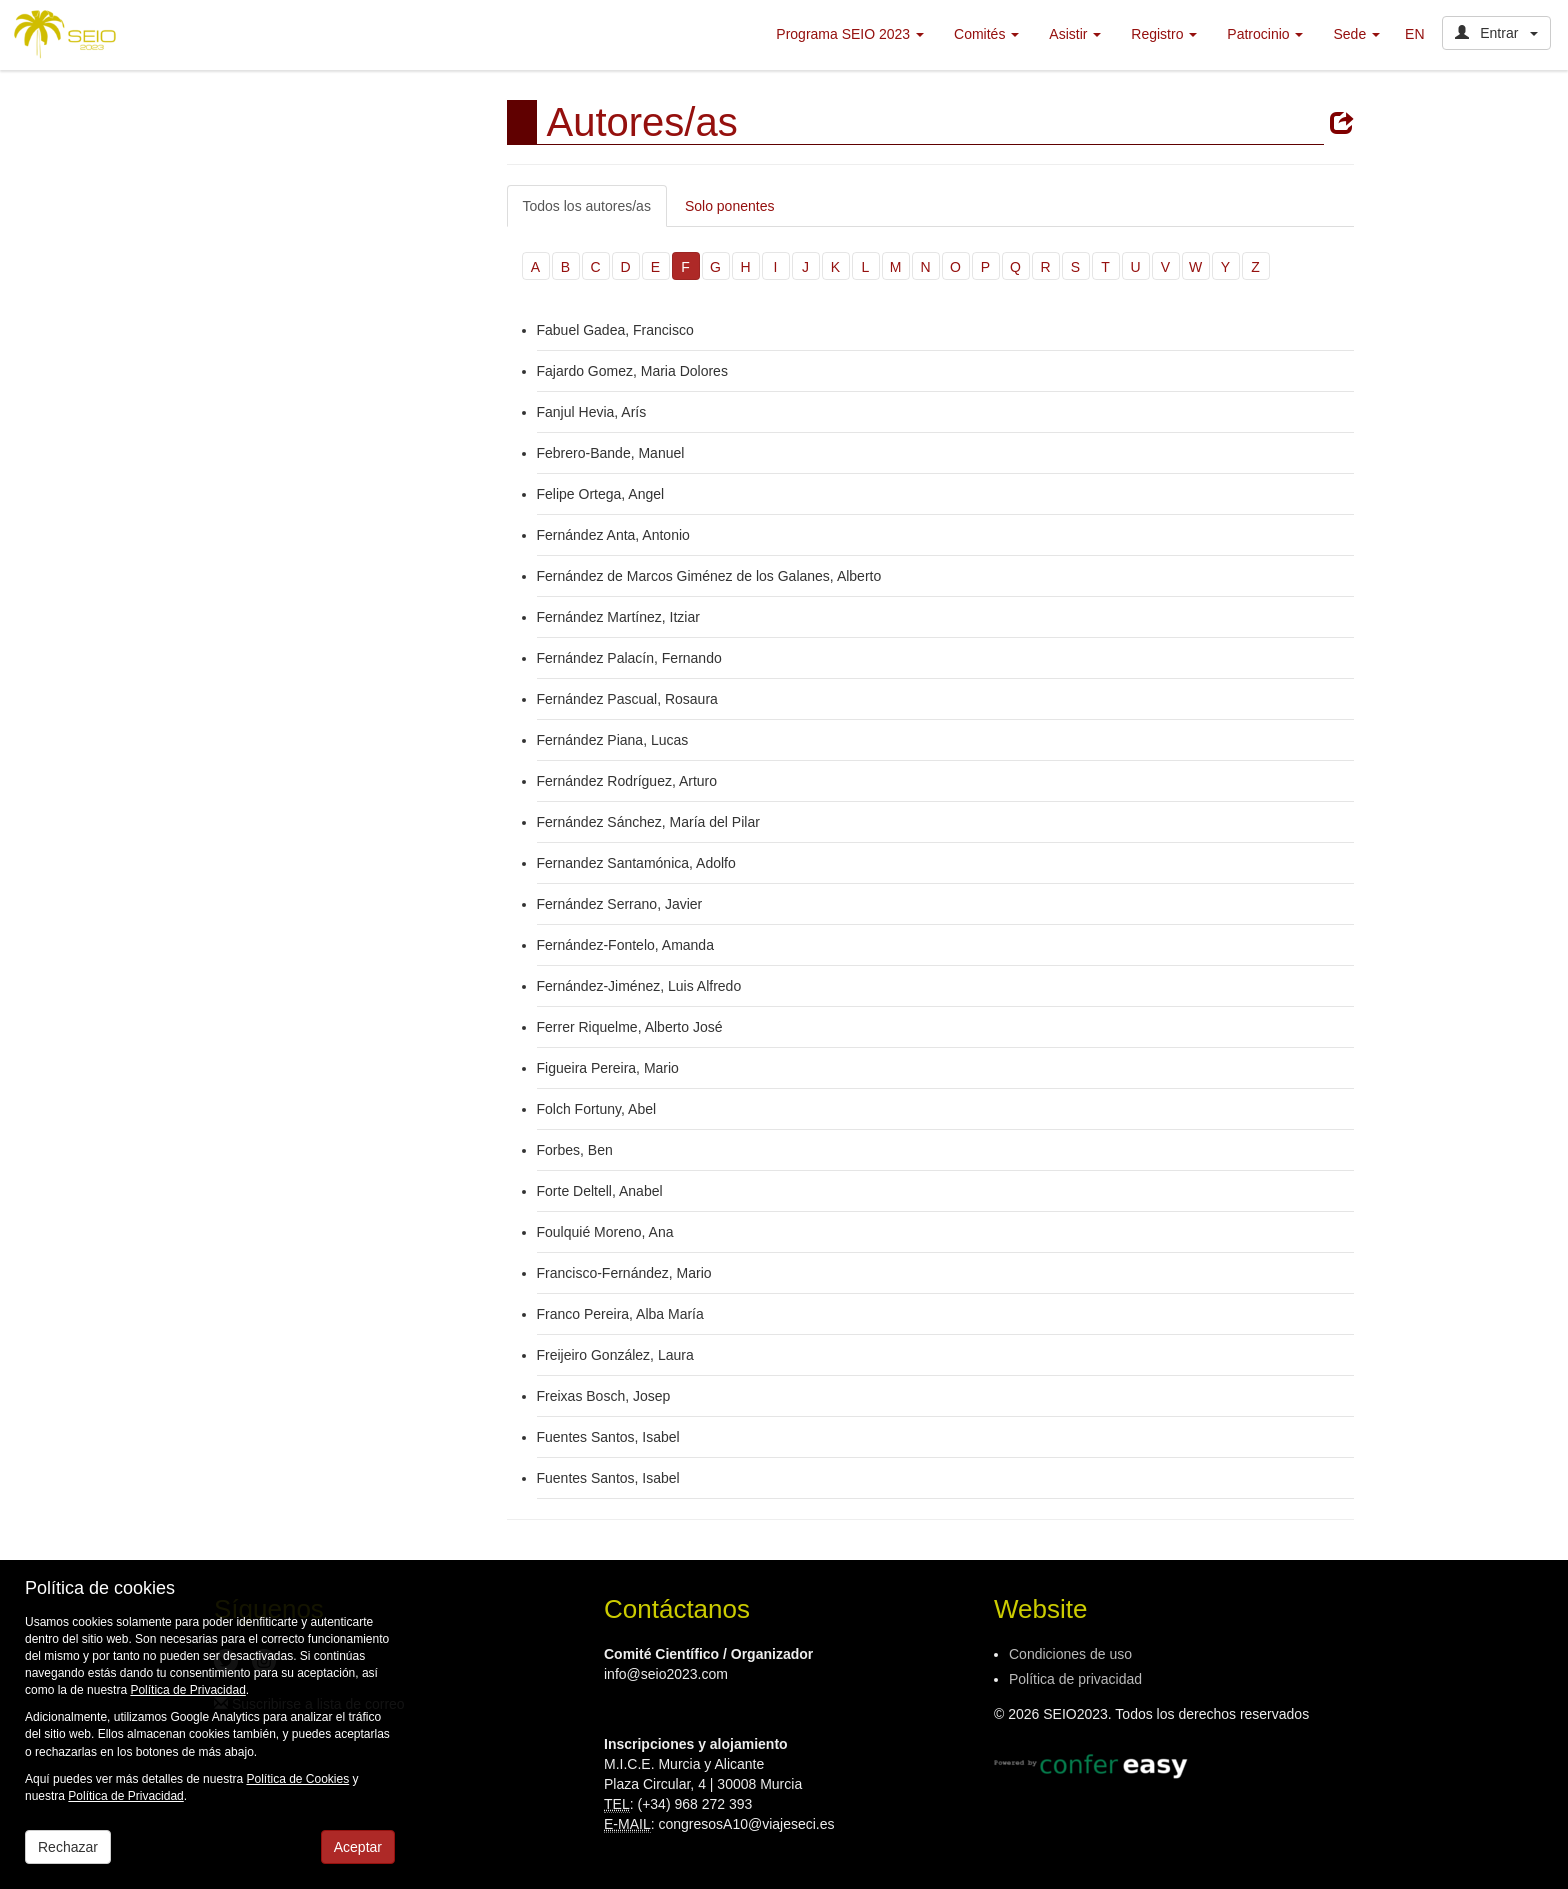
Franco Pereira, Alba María (620, 1314)
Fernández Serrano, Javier (620, 904)
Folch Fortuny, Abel (597, 1109)
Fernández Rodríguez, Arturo (627, 781)
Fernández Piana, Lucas (613, 740)
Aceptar (358, 1847)
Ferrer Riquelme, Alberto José (630, 1027)
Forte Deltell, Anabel (600, 1191)
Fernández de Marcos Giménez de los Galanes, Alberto (709, 576)
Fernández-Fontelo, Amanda (625, 945)
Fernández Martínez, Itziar (618, 617)
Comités (986, 34)
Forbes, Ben (575, 1150)
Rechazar (68, 1847)
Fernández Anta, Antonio (615, 535)
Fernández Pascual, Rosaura (627, 699)
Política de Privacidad (187, 1690)
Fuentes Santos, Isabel (608, 1437)
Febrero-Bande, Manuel (611, 453)
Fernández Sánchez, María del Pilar (648, 822)
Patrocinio (1265, 34)
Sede (1356, 34)
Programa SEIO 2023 (850, 34)
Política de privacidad (1075, 1679)
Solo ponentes (730, 206)
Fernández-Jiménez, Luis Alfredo (641, 986)
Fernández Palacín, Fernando (629, 658)
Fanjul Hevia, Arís (592, 412)
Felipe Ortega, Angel (601, 494)
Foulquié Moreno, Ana (605, 1232)
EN (1414, 34)
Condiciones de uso (1070, 1654)
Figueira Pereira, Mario (608, 1068)
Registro (1164, 34)
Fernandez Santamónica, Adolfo (636, 863)
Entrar (1496, 33)
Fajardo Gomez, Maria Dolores (632, 371)
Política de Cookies (297, 1779)
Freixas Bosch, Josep (604, 1396)
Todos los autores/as (587, 206)
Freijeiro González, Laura (615, 1355)
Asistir (1075, 34)
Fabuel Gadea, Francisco (615, 330)
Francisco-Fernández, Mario (624, 1273)
